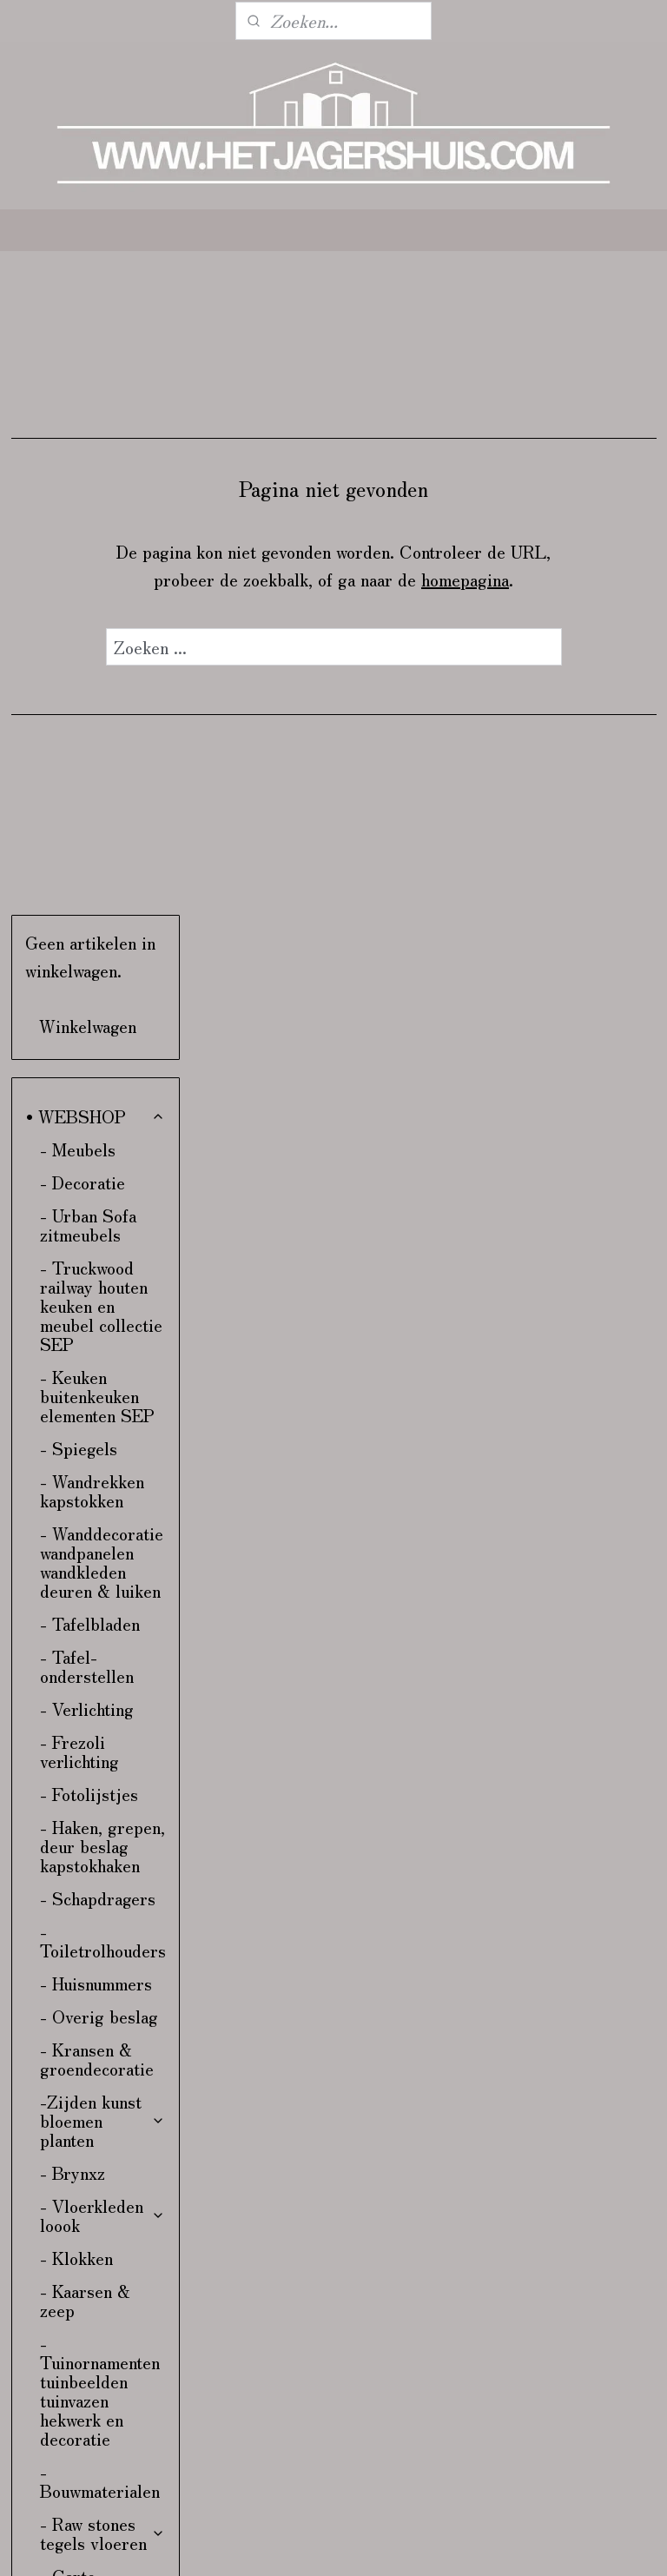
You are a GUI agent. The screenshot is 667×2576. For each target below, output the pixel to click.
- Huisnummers (96, 1332)
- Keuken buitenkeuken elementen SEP (97, 745)
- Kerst (67, 2303)
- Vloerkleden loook (102, 1564)
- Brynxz (72, 1521)
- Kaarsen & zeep (85, 1649)
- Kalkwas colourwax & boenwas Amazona (86, 2124)
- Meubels (78, 498)
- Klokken (76, 1606)
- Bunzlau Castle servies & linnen (102, 2052)
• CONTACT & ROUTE (84, 2398)
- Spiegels (78, 797)
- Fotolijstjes (89, 1143)
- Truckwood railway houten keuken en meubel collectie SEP (101, 654)
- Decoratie (82, 531)
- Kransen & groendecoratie (97, 1408)
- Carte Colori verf (102, 1934)
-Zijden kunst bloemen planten (102, 1469)
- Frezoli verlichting (79, 1100)
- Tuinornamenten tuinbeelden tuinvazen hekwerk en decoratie (100, 1739)
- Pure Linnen (102, 2010)
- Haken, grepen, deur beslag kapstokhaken (102, 1195)
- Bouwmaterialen (100, 1830)
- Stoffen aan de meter (100, 2195)
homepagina (560, 579)
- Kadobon (78, 2237)
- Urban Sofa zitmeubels (88, 574)
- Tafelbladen (90, 972)
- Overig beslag (99, 1365)
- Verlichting (87, 1057)
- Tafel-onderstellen (87, 1015)
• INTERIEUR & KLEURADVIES (90, 2346)
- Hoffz (102, 1977)
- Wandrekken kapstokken (92, 840)
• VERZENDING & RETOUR (89, 2450)
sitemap (429, 2544)
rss (460, 2544)
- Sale (62, 2270)
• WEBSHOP (95, 465)
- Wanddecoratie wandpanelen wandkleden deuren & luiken (101, 911)
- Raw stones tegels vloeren (102, 1882)
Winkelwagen (87, 374)
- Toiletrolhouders (103, 1290)
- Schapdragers (97, 1247)
